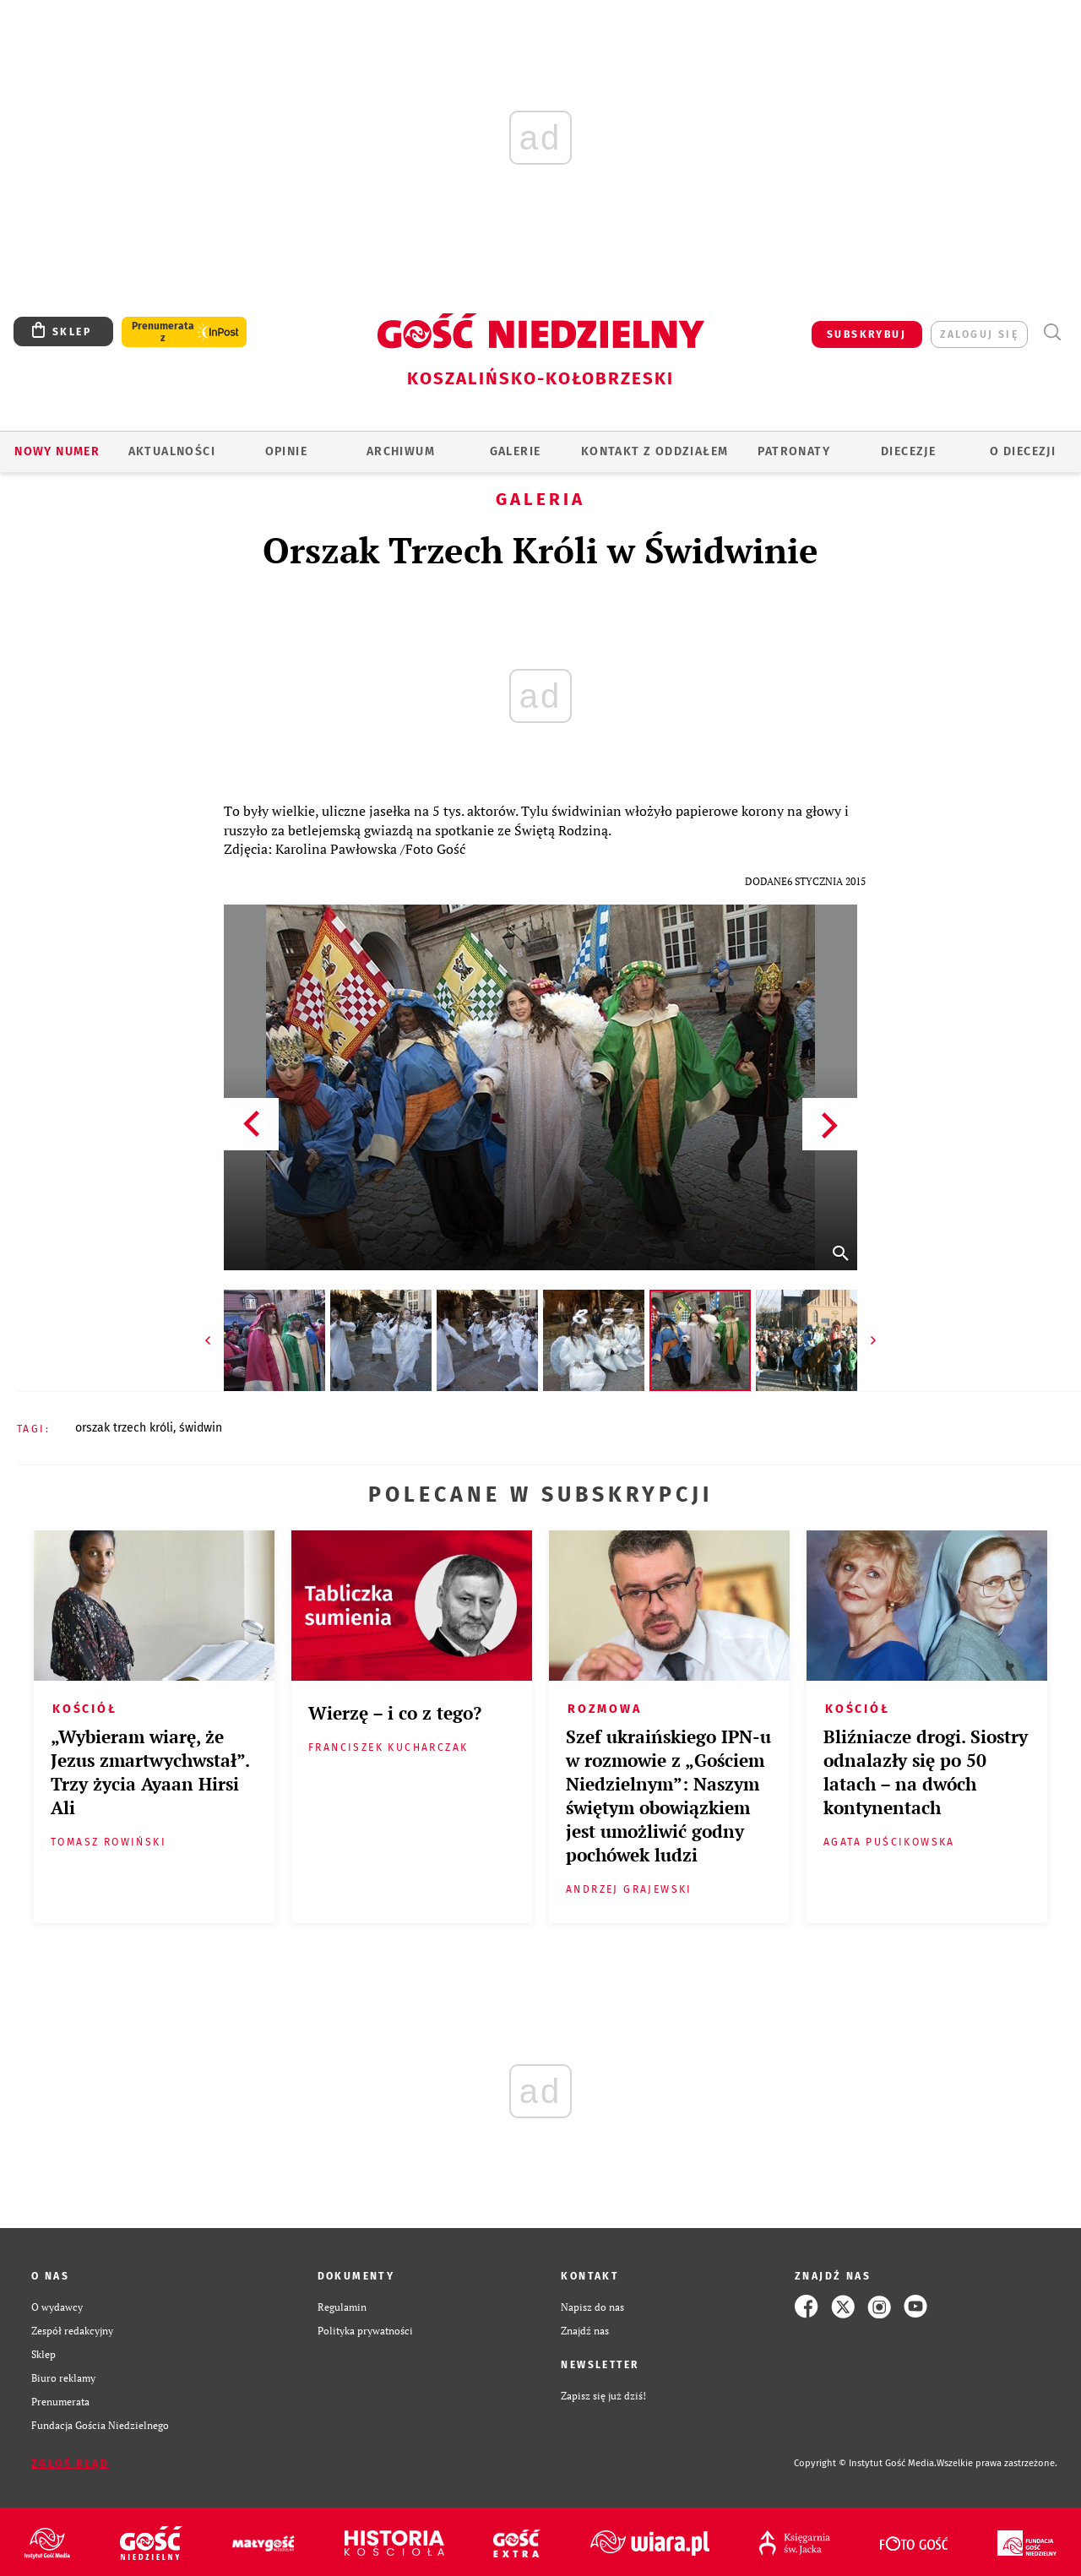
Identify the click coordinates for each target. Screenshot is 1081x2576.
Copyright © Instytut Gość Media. (865, 2463)
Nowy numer (57, 451)
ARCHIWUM (401, 451)
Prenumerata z (163, 332)
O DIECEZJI (1023, 451)
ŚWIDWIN (200, 1428)
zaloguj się (979, 334)
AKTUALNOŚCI (171, 451)
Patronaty (794, 451)
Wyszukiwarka (1051, 332)
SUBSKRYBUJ (866, 334)
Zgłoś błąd (70, 2464)
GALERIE (515, 451)
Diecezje (908, 451)
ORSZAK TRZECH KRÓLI (124, 1428)
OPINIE (286, 451)
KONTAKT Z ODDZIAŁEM (655, 451)
